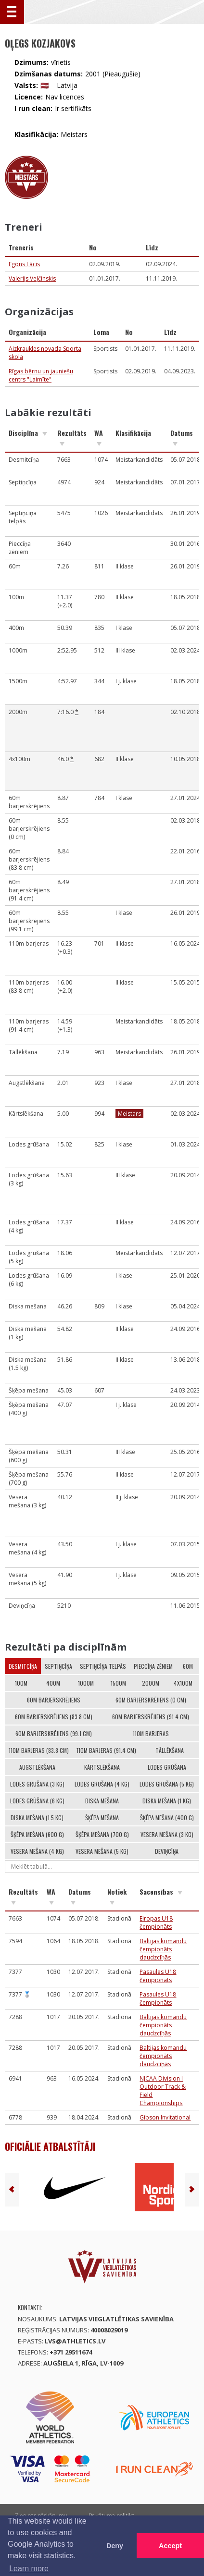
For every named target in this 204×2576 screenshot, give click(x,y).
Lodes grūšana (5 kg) (167, 1784)
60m (188, 1666)
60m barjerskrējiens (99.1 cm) (53, 1733)
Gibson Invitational (165, 2117)
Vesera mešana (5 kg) (102, 1851)
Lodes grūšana (167, 1767)
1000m (86, 1683)
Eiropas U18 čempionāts (156, 1922)
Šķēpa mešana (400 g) (167, 1817)
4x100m (183, 1683)
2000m (150, 1683)
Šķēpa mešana (102, 1817)
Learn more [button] (29, 2568)
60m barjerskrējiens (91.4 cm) (150, 1717)
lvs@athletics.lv (75, 2341)
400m (53, 1683)
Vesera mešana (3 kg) (166, 1834)
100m (21, 1683)
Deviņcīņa (166, 1851)
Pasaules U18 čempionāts (158, 1976)
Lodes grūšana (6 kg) (37, 1801)
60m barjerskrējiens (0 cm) (150, 1700)
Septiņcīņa (58, 1666)
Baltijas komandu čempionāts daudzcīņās (163, 1949)
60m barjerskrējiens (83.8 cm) (53, 1717)
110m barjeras (151, 1733)
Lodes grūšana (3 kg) (37, 1784)
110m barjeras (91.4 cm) (106, 1750)
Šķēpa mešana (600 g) (37, 1834)
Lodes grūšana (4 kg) (102, 1784)
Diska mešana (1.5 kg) (37, 1817)
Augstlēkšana (37, 1767)
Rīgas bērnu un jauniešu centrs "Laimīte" (41, 375)
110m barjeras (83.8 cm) (39, 1750)
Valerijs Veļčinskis (32, 278)
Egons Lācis (24, 264)
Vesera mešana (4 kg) (37, 1851)
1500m (118, 1683)
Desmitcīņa (23, 1666)
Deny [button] (114, 2546)
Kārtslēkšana (102, 1767)
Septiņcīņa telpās (103, 1666)
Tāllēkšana (169, 1750)
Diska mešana (102, 1801)
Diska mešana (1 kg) (166, 1801)
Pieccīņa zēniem (153, 1666)
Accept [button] (170, 2546)
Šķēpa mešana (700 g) (102, 1834)
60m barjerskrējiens (53, 1700)
